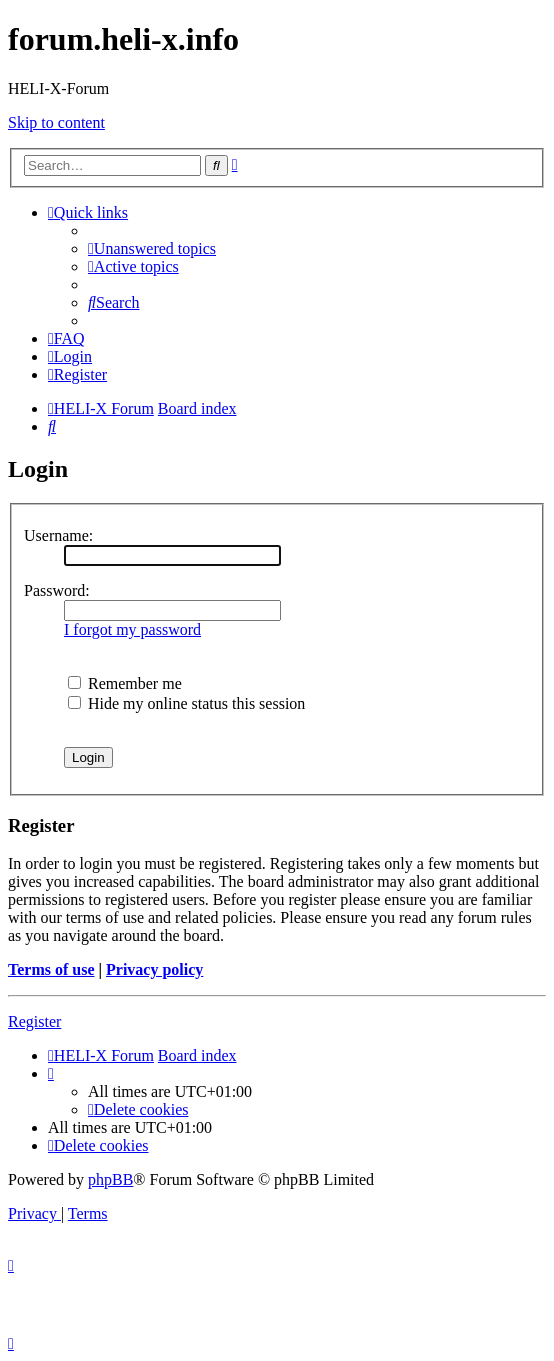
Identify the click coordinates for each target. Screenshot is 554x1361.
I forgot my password (132, 629)
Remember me (125, 683)
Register (34, 1021)
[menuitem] (152, 248)
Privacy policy (154, 969)
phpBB (110, 1179)
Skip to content (56, 122)
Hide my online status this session (186, 703)
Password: (57, 590)
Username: (58, 535)
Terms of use (51, 969)
